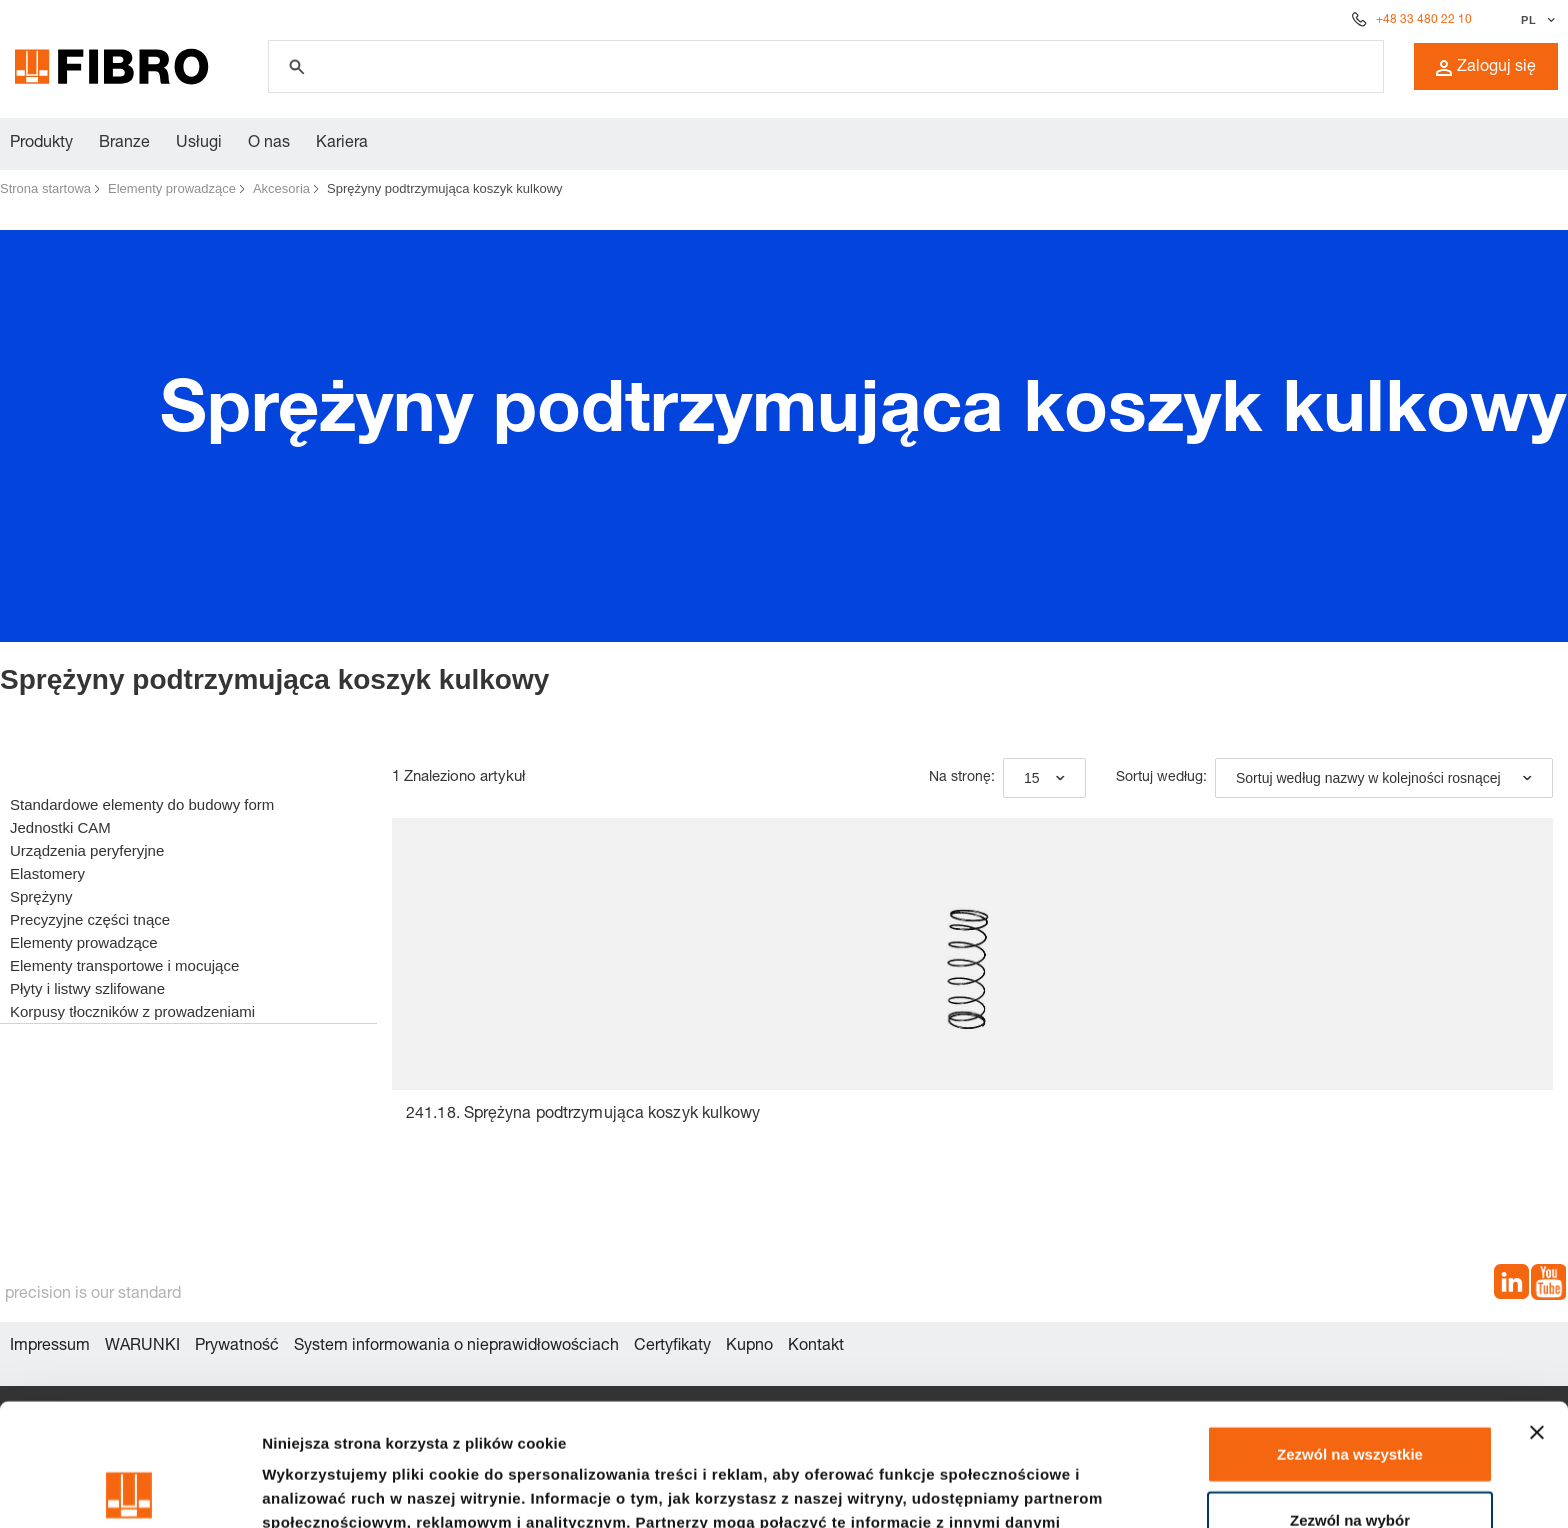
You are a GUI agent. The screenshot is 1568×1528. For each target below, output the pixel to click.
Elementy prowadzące (172, 188)
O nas (269, 144)
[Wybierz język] (1535, 20)
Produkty (41, 144)
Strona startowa (45, 188)
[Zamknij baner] (1537, 1310)
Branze (124, 144)
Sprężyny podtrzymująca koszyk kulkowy (445, 188)
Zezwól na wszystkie (1350, 1331)
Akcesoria (281, 188)
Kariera (342, 144)
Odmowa (1349, 1462)
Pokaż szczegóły (1067, 1488)
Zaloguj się (1486, 68)
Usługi (199, 144)
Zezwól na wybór (1350, 1397)
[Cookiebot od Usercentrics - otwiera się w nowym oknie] (129, 1489)
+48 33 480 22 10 (1424, 20)
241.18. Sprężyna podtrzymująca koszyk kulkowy (583, 1115)
